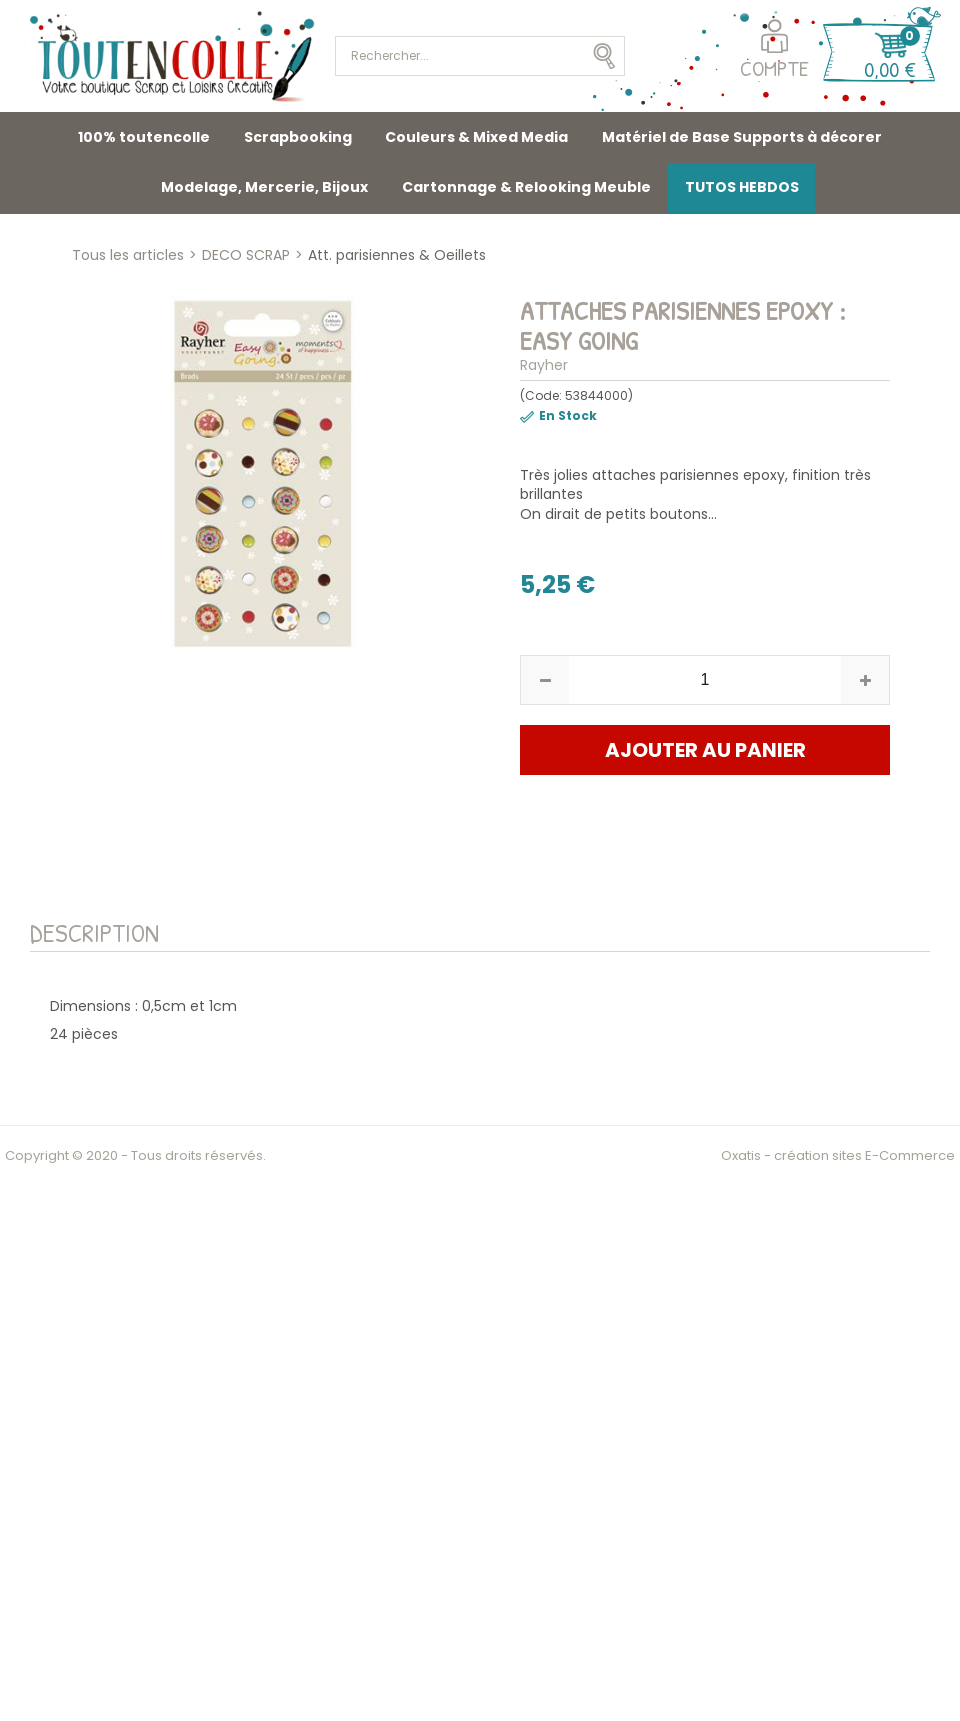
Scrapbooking (298, 137)
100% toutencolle (144, 137)
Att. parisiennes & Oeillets (397, 255)
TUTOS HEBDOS (742, 187)
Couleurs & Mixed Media (476, 137)
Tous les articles (128, 255)
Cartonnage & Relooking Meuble (526, 187)
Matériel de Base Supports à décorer (742, 137)
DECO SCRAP (246, 255)
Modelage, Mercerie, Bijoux (264, 187)
